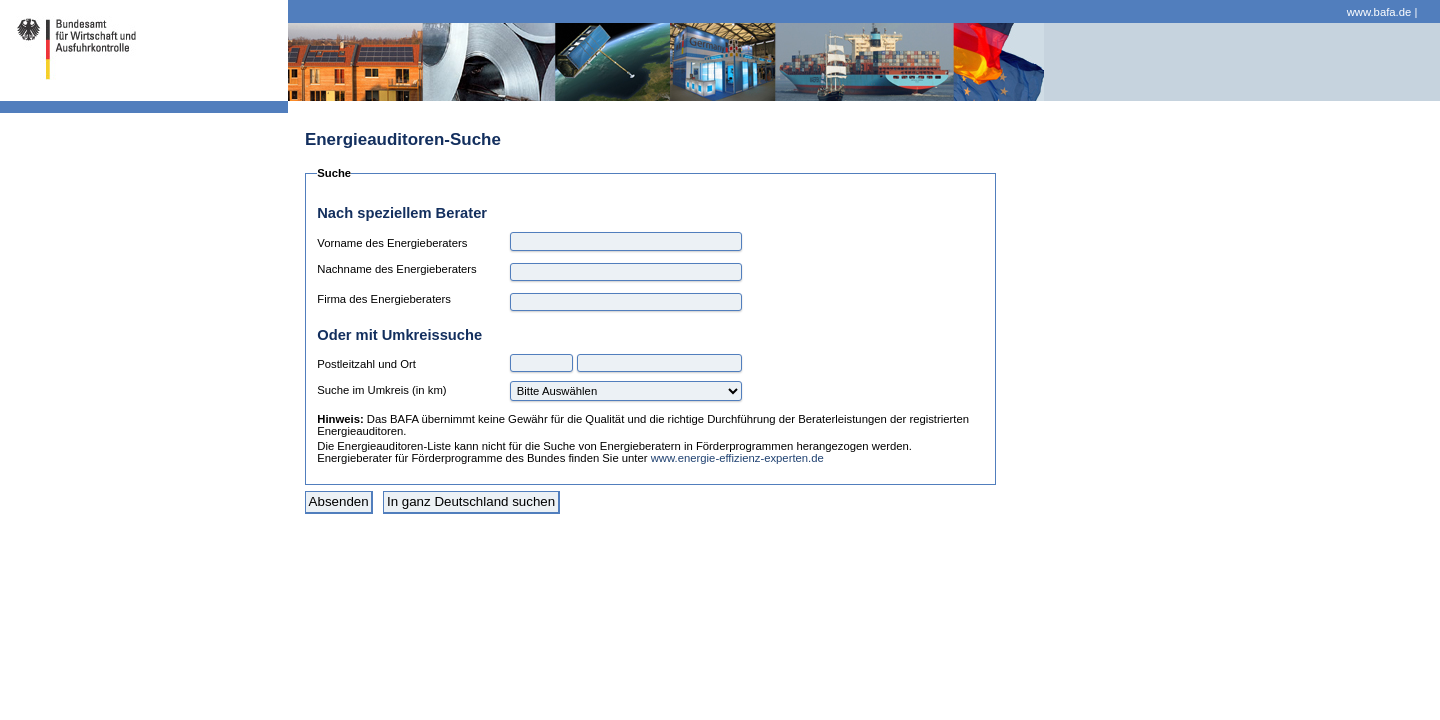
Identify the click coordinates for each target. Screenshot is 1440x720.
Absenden (339, 501)
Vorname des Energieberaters (392, 243)
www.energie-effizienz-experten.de (737, 458)
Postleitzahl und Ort (366, 364)
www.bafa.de (1379, 12)
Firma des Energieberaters (384, 299)
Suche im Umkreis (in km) (381, 390)
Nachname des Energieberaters (397, 269)
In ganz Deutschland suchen (471, 501)
